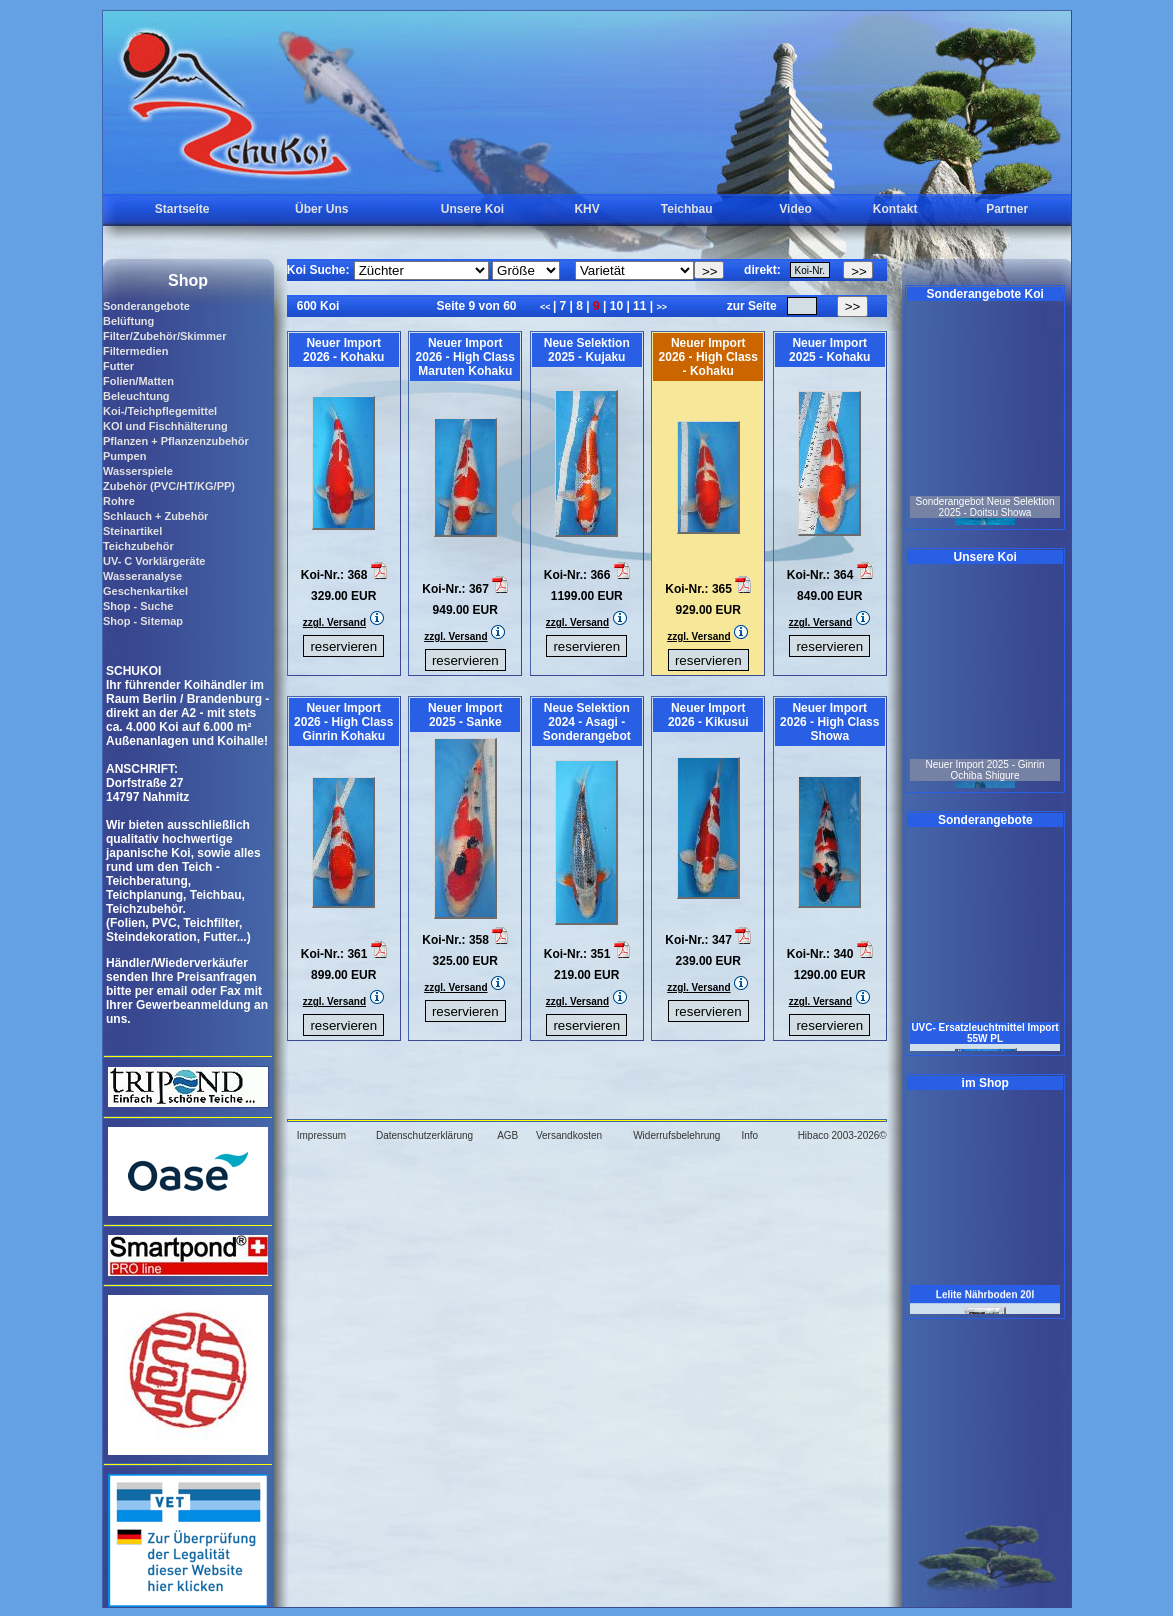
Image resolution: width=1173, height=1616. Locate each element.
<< (546, 307)
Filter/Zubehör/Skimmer (164, 336)
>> (661, 307)
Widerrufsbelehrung (676, 1135)
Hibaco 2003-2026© (842, 1135)
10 (616, 306)
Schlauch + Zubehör (155, 516)
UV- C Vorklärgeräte (154, 561)
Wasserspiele (138, 471)
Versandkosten (569, 1135)
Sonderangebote (146, 306)
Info (749, 1135)
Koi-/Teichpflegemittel (160, 411)
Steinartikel (132, 531)
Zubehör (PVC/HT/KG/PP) (169, 486)
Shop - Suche (138, 606)
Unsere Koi (472, 209)
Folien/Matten (138, 381)
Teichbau (687, 209)
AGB (507, 1135)
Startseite (182, 209)
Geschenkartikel (145, 591)
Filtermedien (135, 351)
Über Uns (321, 209)
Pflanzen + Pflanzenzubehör (176, 441)
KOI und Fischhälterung (165, 426)
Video (795, 209)
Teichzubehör (138, 546)
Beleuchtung (136, 396)
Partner (1007, 209)
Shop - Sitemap (143, 621)
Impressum (321, 1135)
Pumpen (124, 456)
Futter (118, 366)
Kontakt (895, 209)
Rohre (119, 501)
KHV (586, 209)
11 (640, 306)
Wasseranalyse (142, 576)
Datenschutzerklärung (424, 1135)
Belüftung (128, 321)
